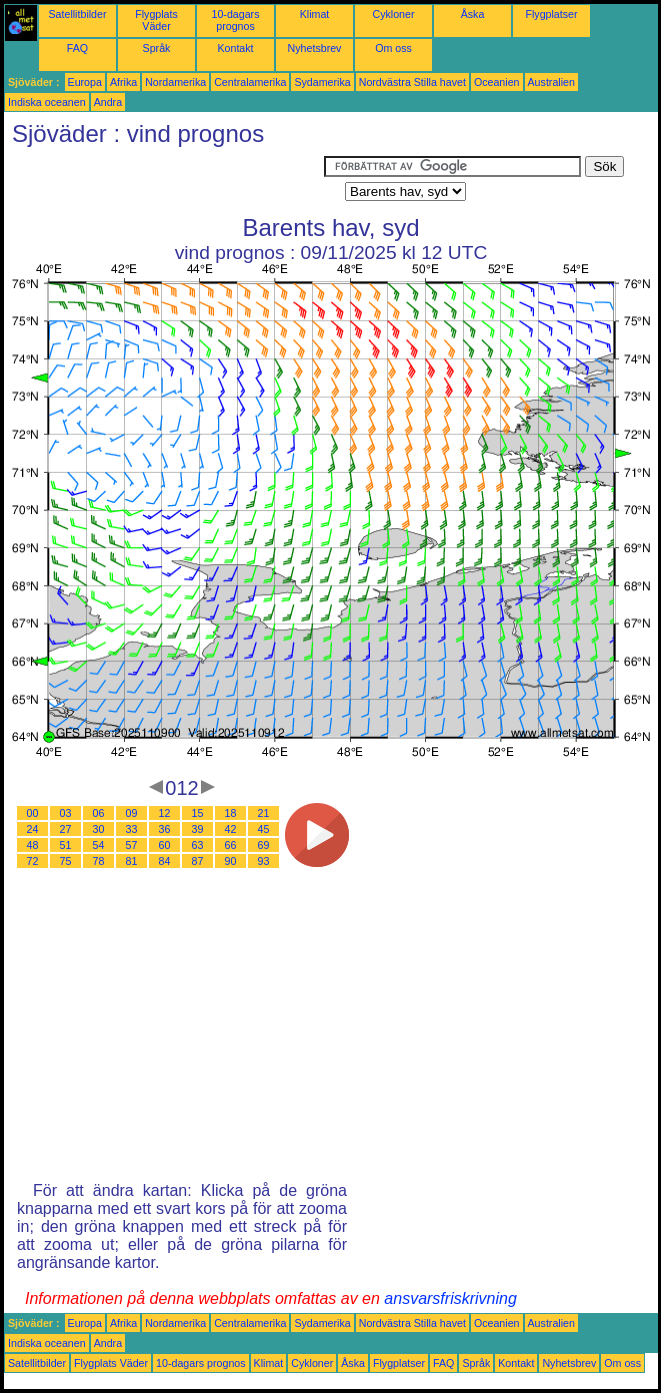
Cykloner (393, 14)
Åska (473, 14)
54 (99, 845)
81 (132, 861)
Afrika (123, 82)
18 (231, 813)
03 (66, 813)
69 (264, 845)
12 (165, 813)
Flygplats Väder (156, 20)
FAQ (77, 48)
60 (165, 845)
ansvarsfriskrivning (450, 1298)
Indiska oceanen (47, 102)
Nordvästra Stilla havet (412, 82)
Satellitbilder (77, 14)
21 (264, 813)
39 (198, 829)
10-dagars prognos (236, 20)
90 (231, 861)
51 (66, 845)
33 (132, 829)
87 (198, 861)
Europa (85, 82)
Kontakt (235, 48)
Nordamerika (175, 82)
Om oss (393, 48)
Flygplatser (551, 14)
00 (33, 813)
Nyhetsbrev (315, 48)
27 (66, 829)
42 (231, 829)
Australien (551, 82)
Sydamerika (322, 82)
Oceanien (497, 82)
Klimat (315, 14)
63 (198, 845)
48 (33, 845)
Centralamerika (250, 82)
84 (165, 861)
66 (231, 845)
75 (66, 861)
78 (99, 861)
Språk (157, 48)
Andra (108, 102)
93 (264, 861)
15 (198, 813)
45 (264, 829)
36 (165, 829)
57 (132, 845)
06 (99, 813)
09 (132, 813)
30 (99, 829)
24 (33, 829)
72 (33, 861)
